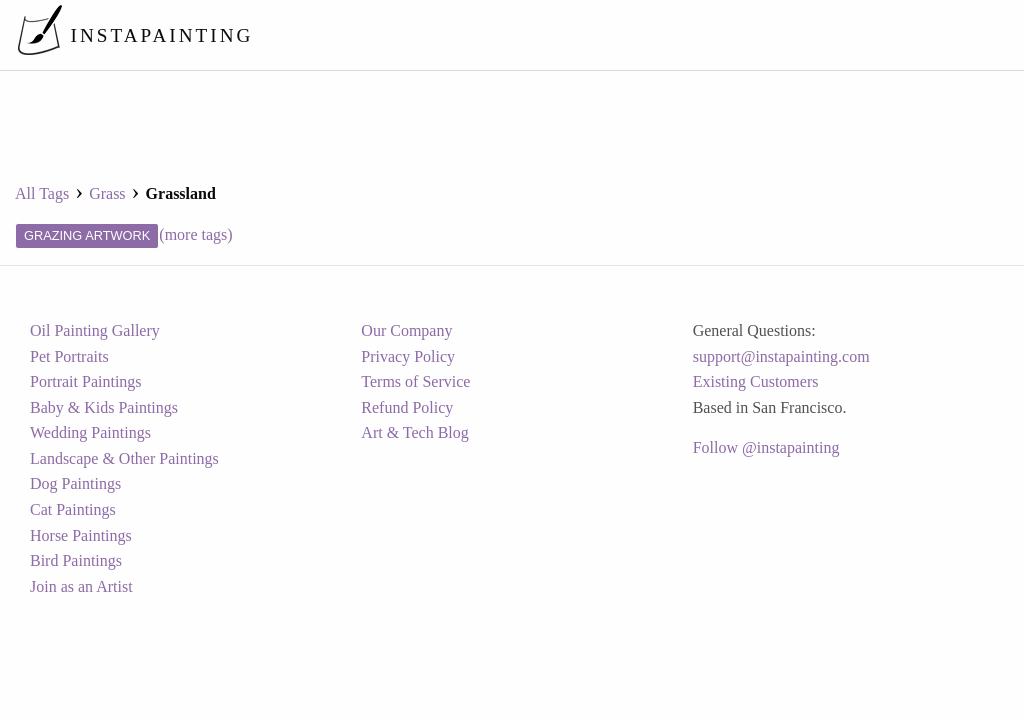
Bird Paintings (76, 560)
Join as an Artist (81, 586)
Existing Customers (756, 381)
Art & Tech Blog (414, 432)
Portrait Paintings (86, 381)
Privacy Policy (408, 356)
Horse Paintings (81, 535)
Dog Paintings (75, 483)
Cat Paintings (73, 509)
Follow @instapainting (766, 447)
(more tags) (195, 234)
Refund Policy (407, 407)
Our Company (406, 330)
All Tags (42, 193)
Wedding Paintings (90, 432)
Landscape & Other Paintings (124, 458)
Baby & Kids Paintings (104, 407)
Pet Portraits (69, 356)
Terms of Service (415, 381)
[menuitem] (588, 34)
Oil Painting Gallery (95, 330)
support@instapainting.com (781, 356)
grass (107, 193)
